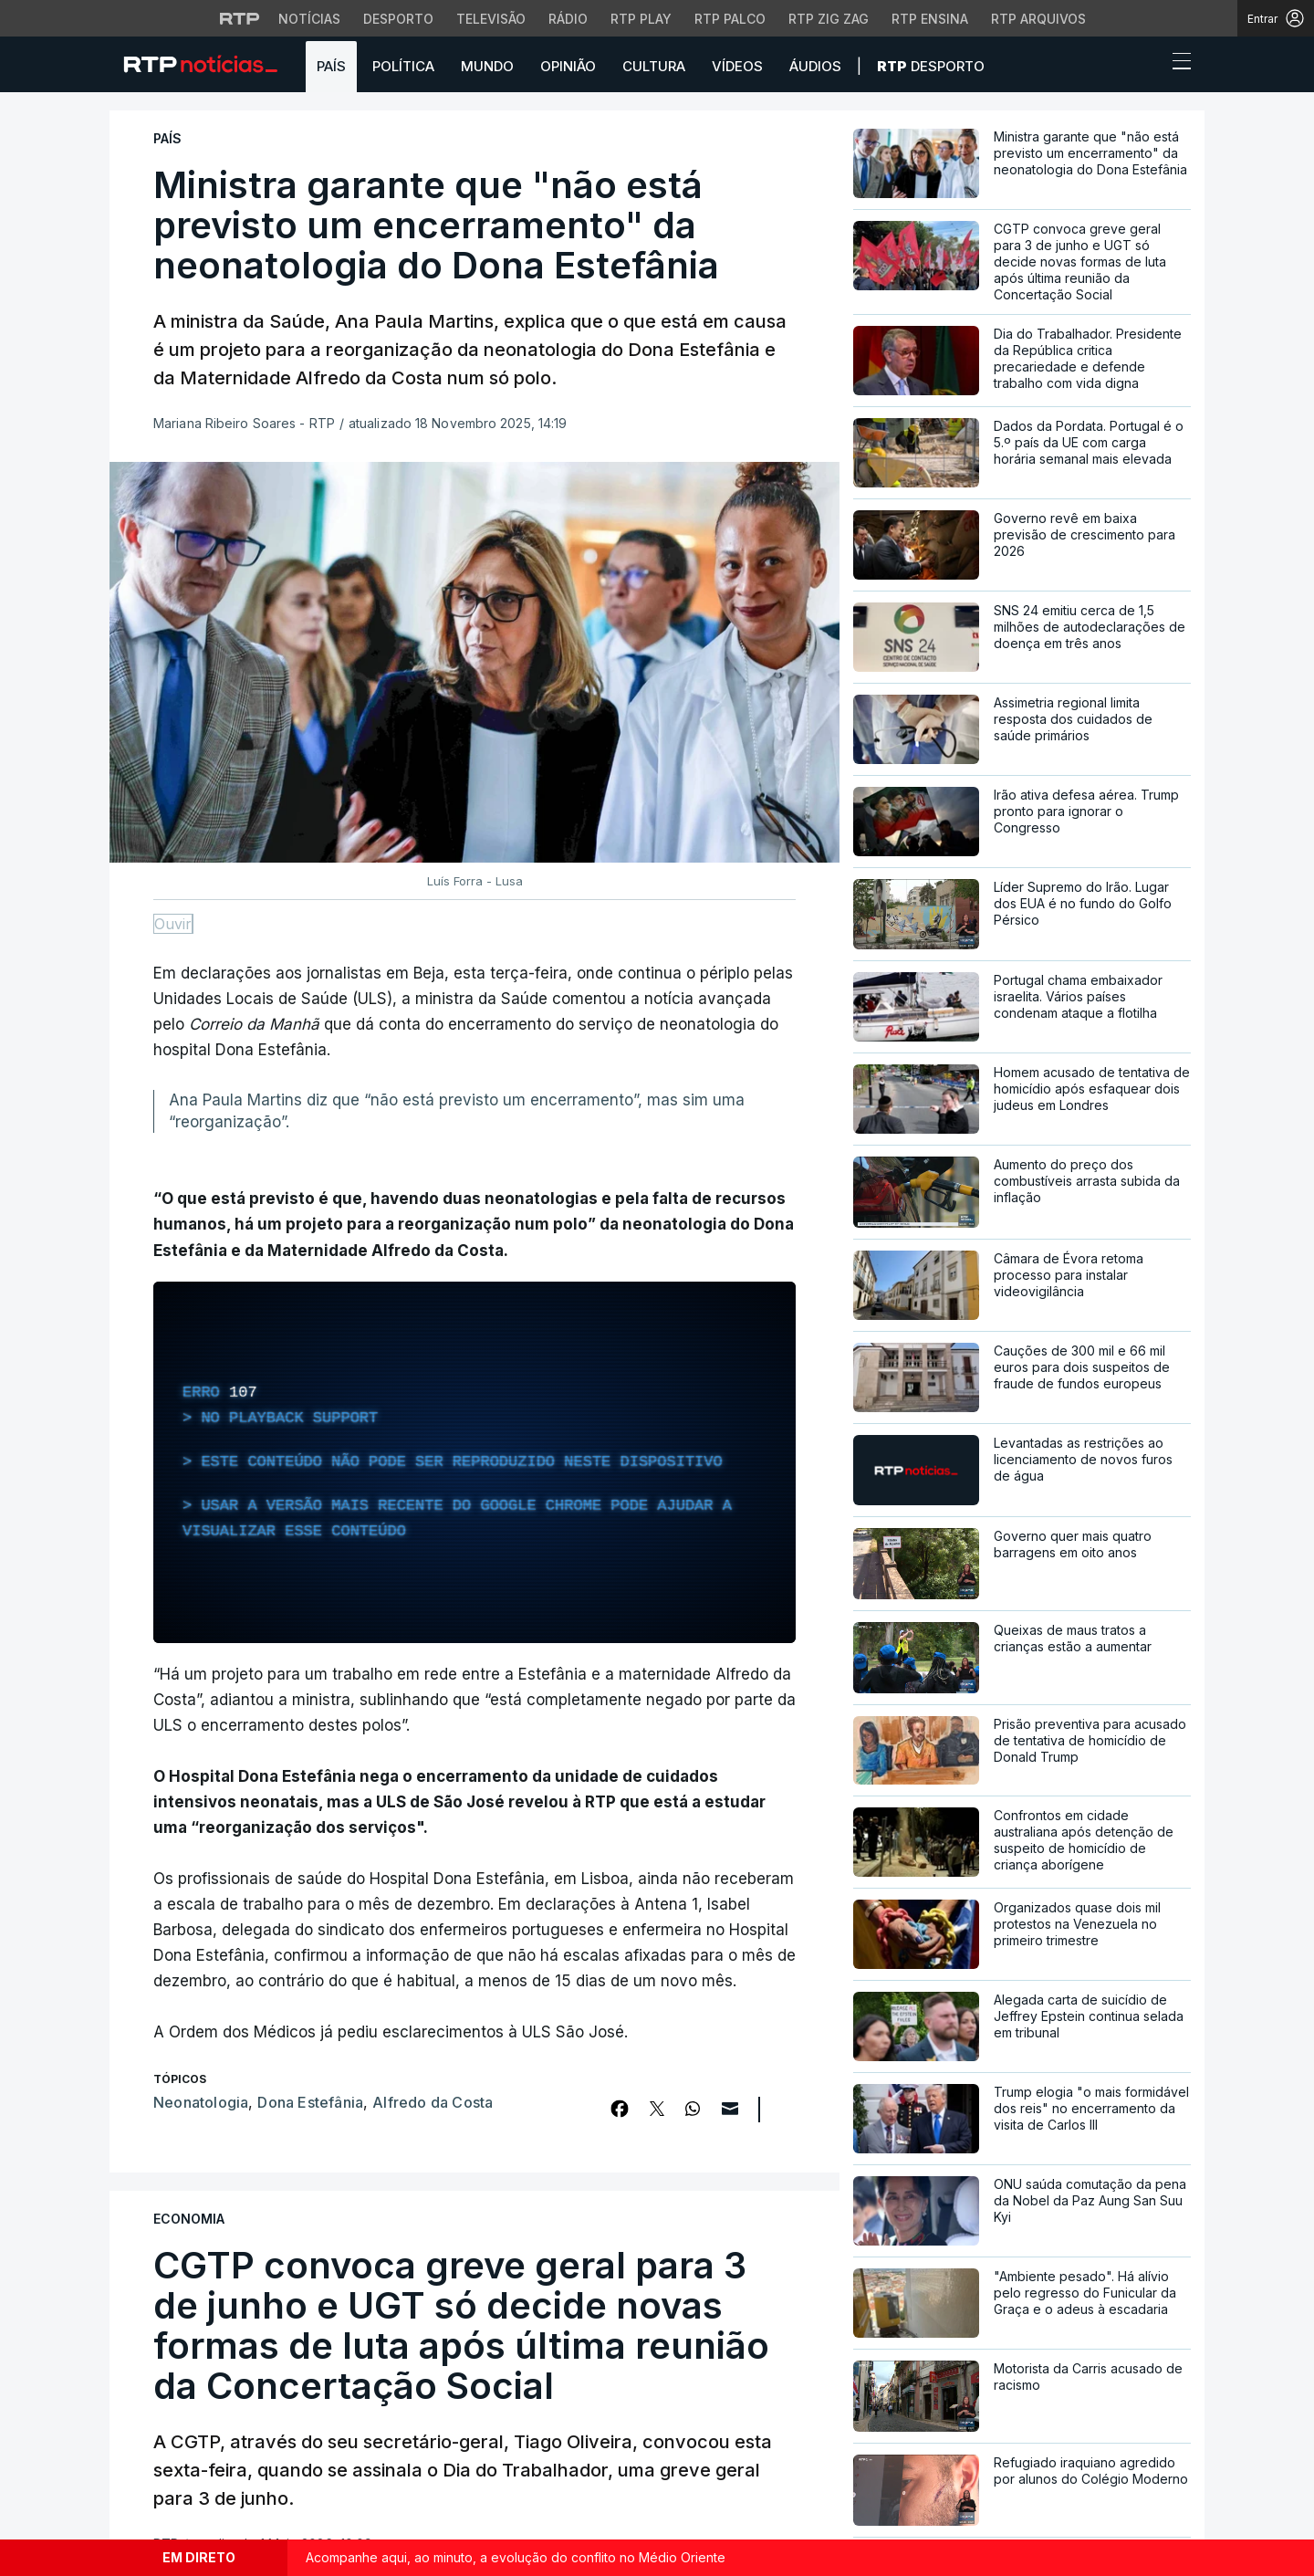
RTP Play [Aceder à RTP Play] (641, 18)
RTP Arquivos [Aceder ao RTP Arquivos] (1038, 18)
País (331, 66)
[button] (1148, 66)
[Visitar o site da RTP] (240, 18)
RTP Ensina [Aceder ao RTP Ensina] (930, 18)
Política (403, 66)
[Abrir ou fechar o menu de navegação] (1176, 64)
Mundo (487, 66)
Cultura (653, 66)
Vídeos (737, 66)
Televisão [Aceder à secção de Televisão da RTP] (491, 18)
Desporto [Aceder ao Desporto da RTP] (398, 18)
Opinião (568, 66)
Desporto (931, 66)
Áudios (815, 66)
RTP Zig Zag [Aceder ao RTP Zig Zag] (828, 18)
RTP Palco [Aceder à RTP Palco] (730, 18)
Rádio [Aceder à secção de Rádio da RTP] (568, 18)
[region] (474, 1462)
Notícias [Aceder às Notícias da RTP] (309, 18)
